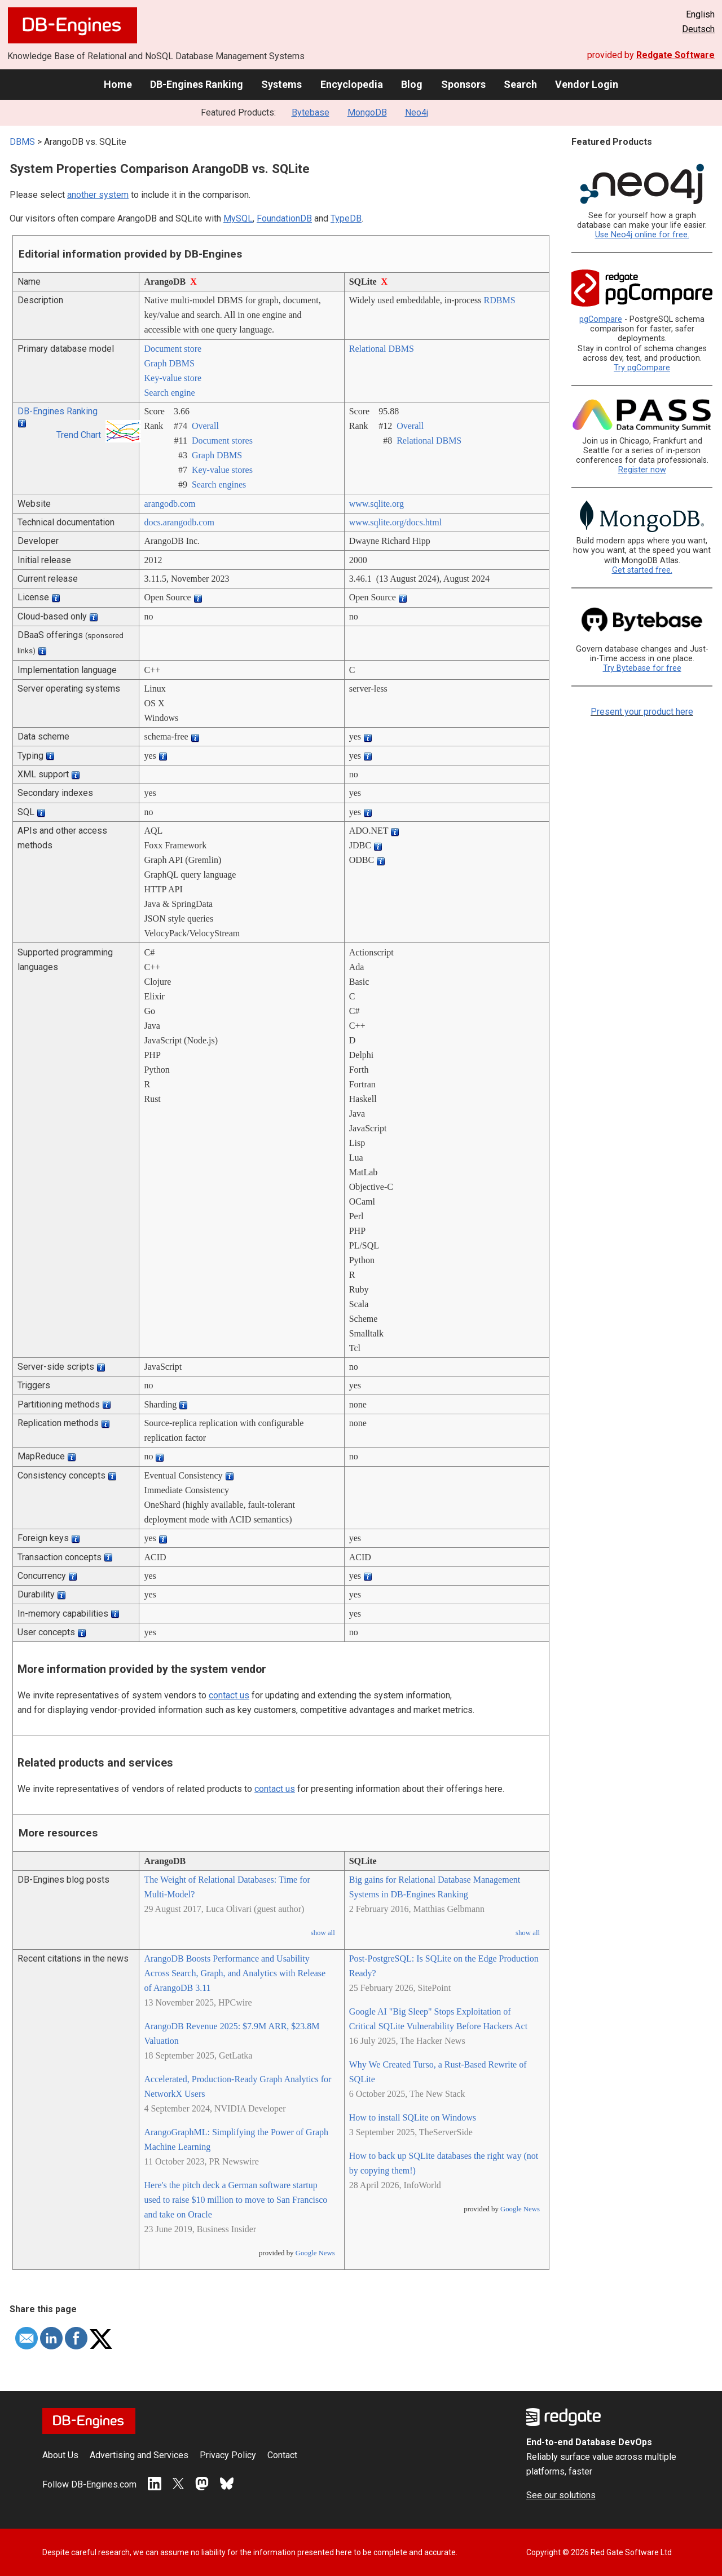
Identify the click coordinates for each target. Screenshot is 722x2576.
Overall (205, 426)
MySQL (238, 218)
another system (98, 194)
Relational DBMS (381, 348)
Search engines (219, 484)
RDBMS (500, 300)
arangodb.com (169, 503)
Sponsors (463, 84)
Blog (411, 84)
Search (520, 84)
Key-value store (172, 378)
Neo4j (416, 112)
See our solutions (561, 2495)
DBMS (22, 141)
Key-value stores (222, 470)
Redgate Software (675, 55)
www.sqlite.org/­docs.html (395, 522)
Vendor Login (586, 84)
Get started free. (642, 570)
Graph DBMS (169, 363)
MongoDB (367, 112)
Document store (172, 348)
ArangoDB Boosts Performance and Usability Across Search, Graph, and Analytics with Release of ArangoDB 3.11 (234, 1973)
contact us (229, 1695)
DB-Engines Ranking (196, 84)
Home (118, 84)
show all (323, 1933)
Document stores (222, 440)
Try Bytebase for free (642, 668)
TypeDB (346, 218)
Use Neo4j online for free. (642, 235)
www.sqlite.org (376, 503)
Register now (642, 470)
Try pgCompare (642, 368)
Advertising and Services (139, 2455)
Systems (281, 84)
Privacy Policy (228, 2455)
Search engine (169, 392)
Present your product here (642, 711)
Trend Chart (78, 435)
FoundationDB (284, 218)
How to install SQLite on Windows (412, 2117)
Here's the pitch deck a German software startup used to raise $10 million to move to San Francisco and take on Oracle (235, 2199)
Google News (315, 2253)
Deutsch (698, 29)
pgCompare (600, 319)
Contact (282, 2455)
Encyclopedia (351, 84)
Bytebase (310, 112)
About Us (60, 2455)
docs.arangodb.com (179, 522)
